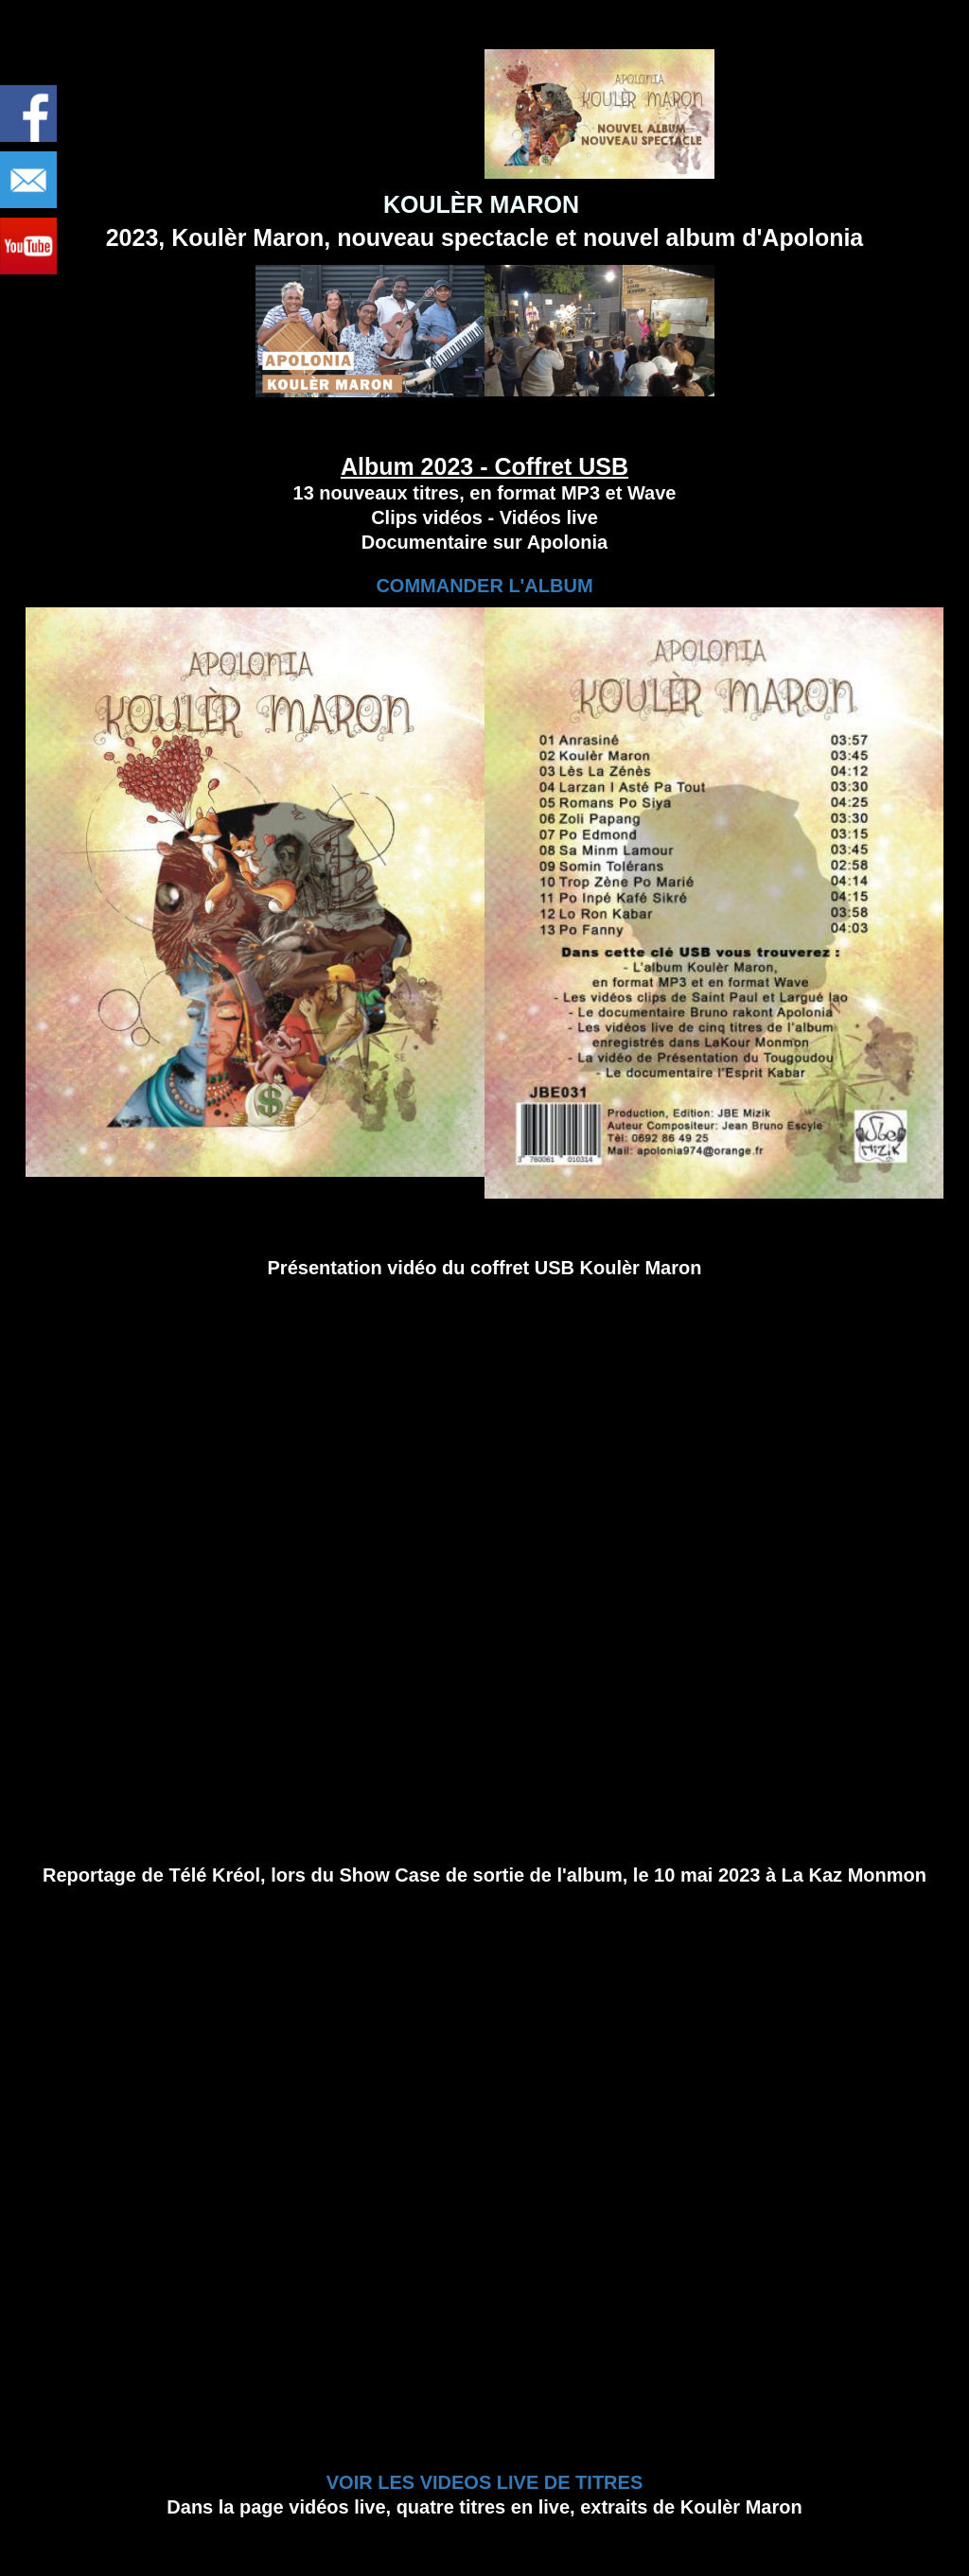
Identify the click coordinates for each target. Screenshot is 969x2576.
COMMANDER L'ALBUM (484, 585)
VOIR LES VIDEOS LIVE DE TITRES (484, 2482)
